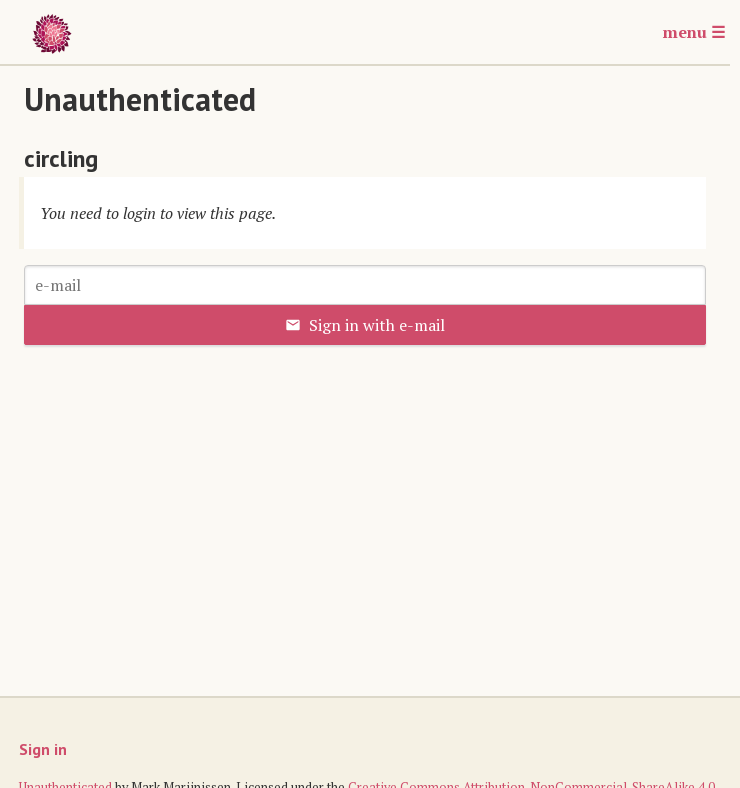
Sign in (43, 749)
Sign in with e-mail (365, 325)
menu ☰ (694, 32)
